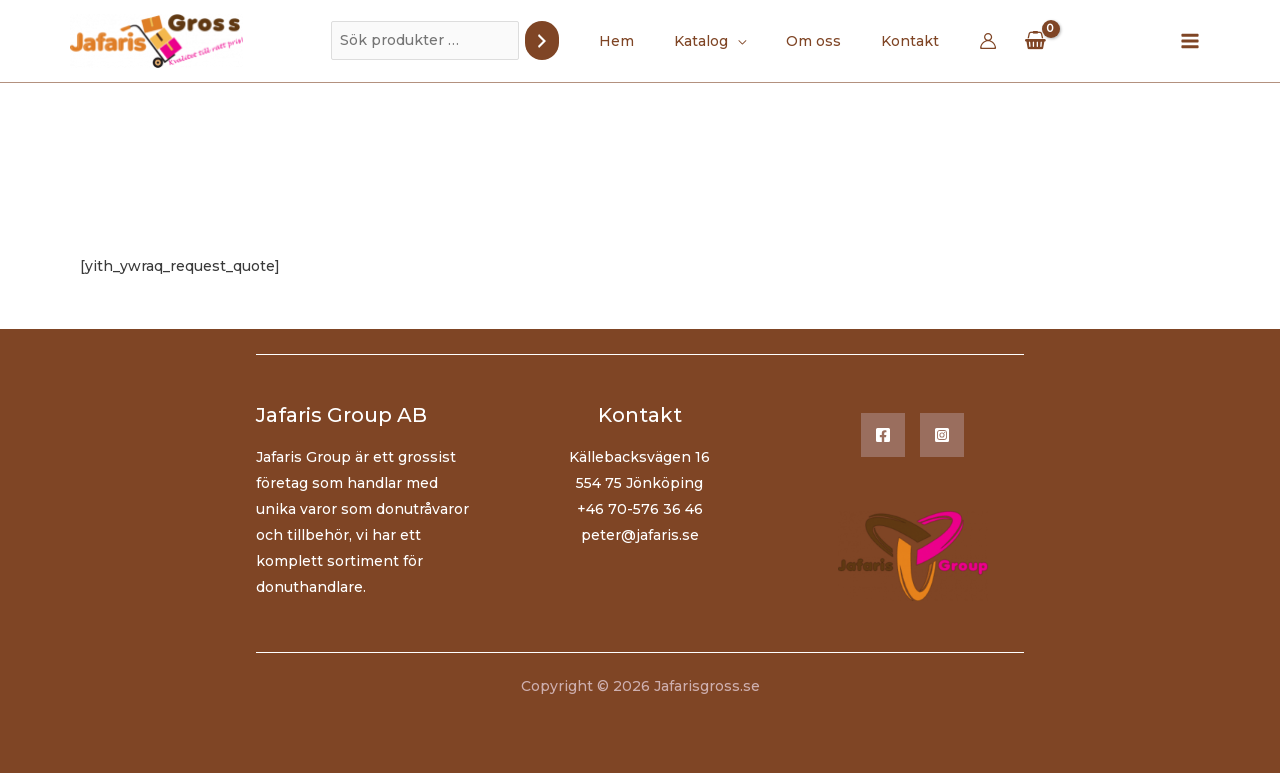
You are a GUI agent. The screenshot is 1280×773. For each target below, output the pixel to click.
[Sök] (566, 40)
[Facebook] (883, 435)
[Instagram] (942, 435)
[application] (743, 41)
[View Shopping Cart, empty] (1011, 40)
